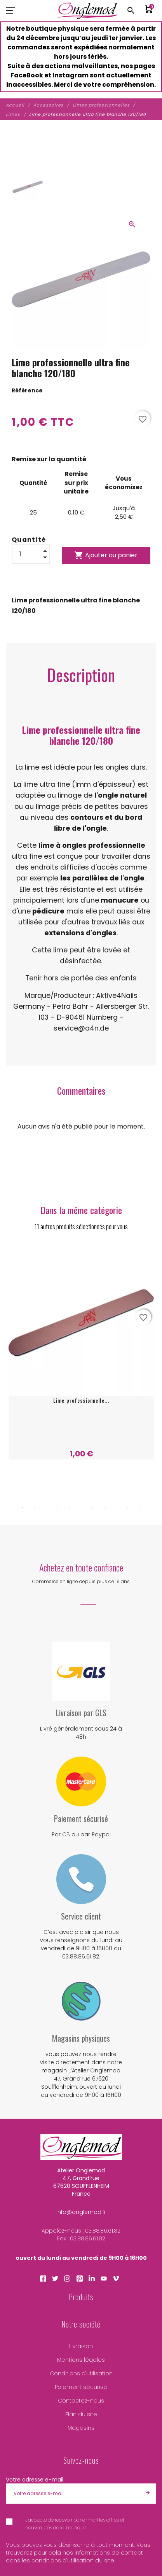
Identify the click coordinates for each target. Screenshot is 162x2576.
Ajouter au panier (106, 555)
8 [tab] (104, 1507)
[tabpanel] (81, 1355)
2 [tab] (34, 1507)
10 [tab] (128, 1507)
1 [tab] (23, 1507)
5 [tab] (69, 1507)
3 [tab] (46, 1507)
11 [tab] (139, 1507)
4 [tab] (58, 1507)
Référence (27, 390)
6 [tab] (81, 1507)
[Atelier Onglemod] (87, 10)
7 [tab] (93, 1507)
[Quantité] (30, 554)
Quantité (29, 539)
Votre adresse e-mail (34, 2479)
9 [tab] (116, 1507)
